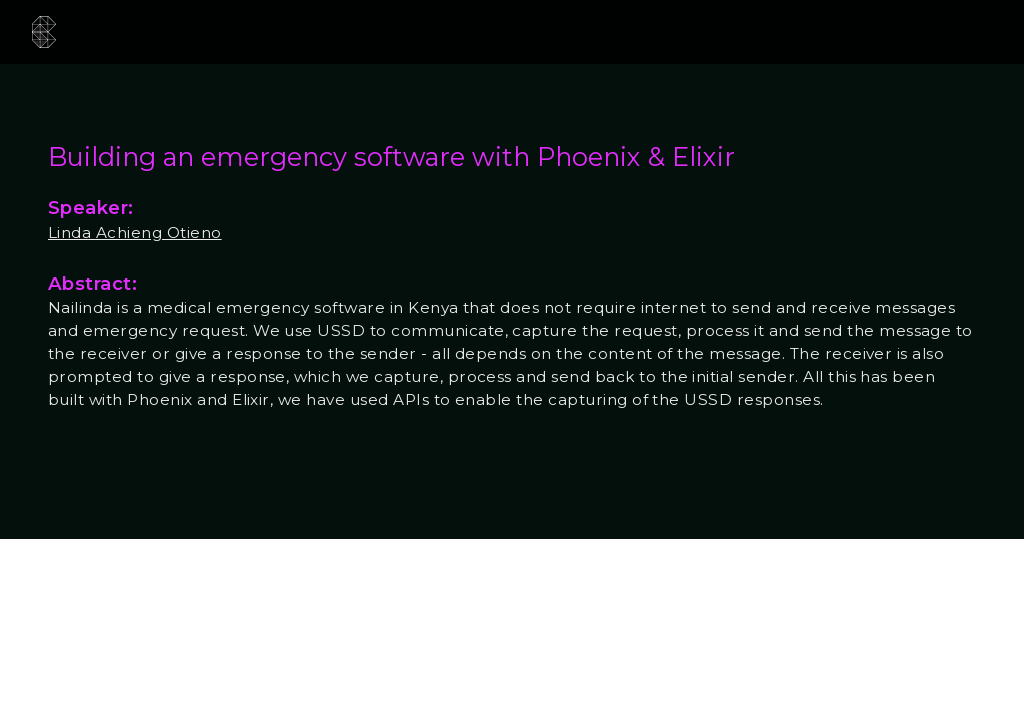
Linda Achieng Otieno (135, 232)
